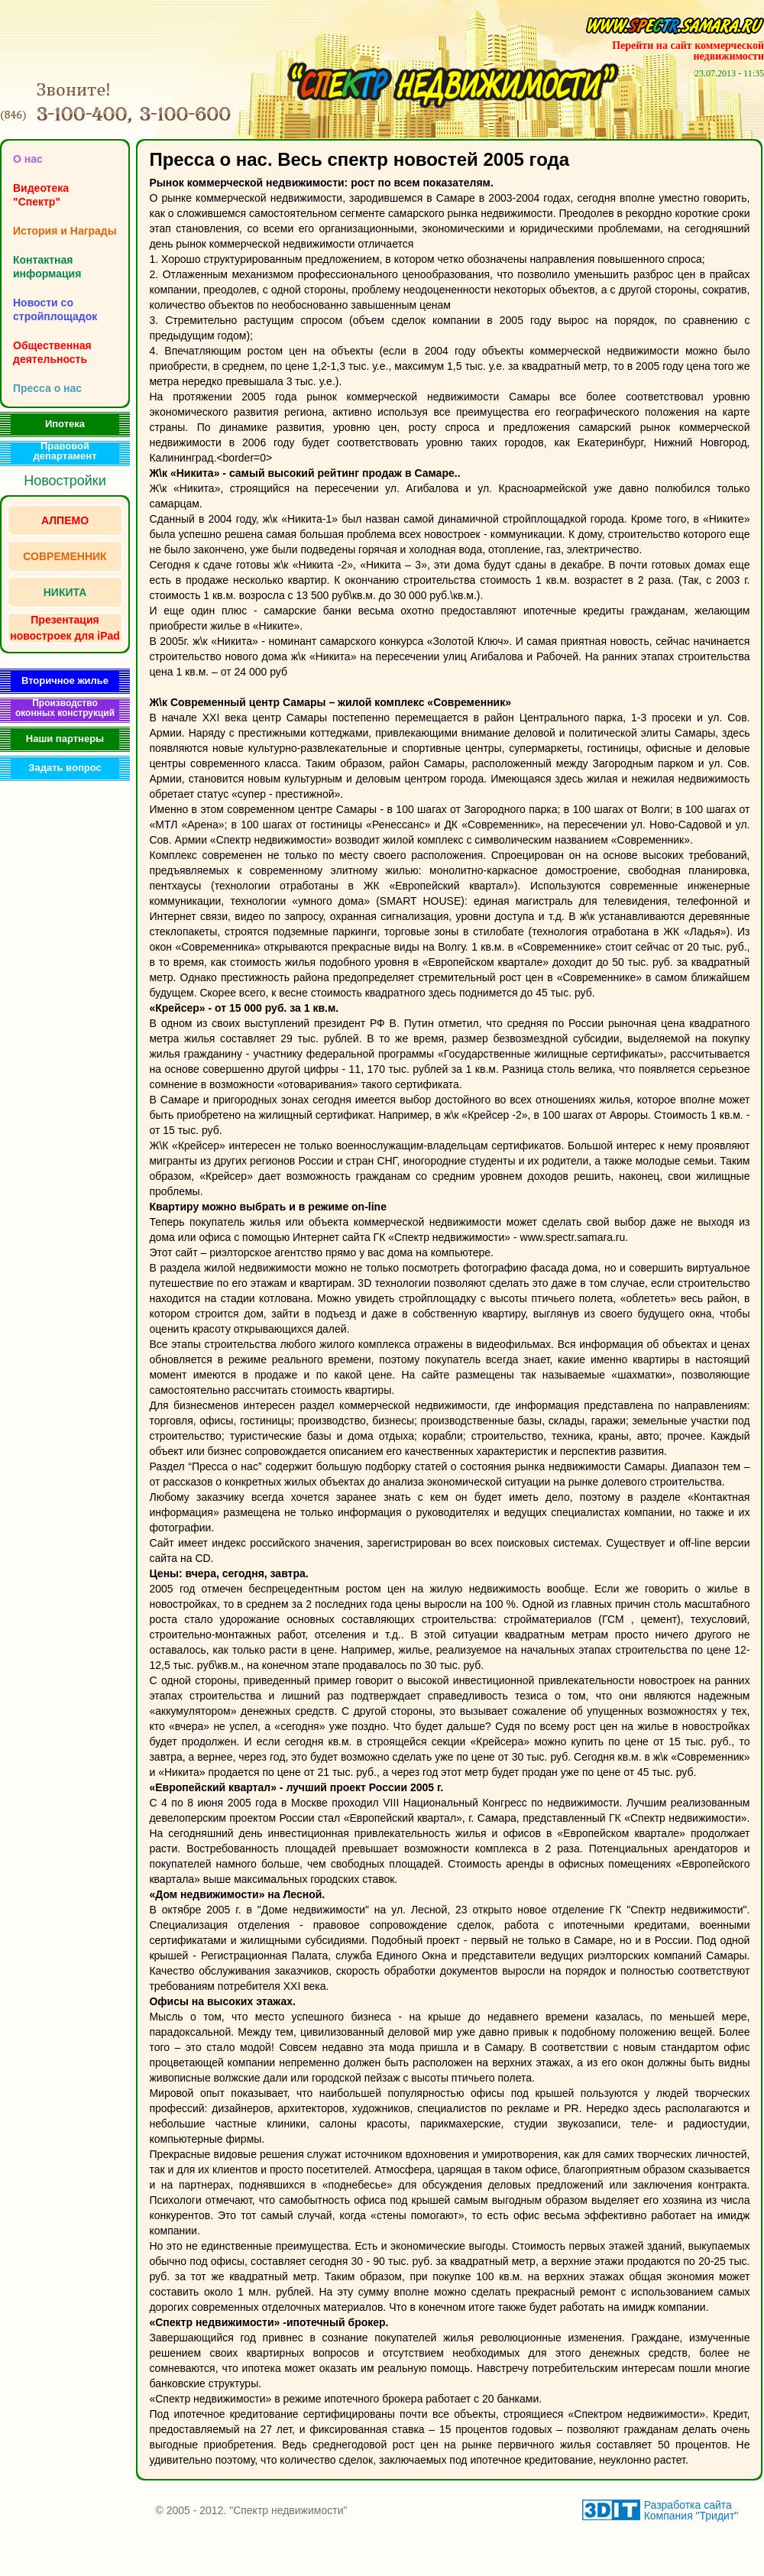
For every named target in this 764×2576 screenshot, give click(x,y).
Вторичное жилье (64, 680)
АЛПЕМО (65, 520)
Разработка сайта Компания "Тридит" (691, 2510)
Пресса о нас (47, 388)
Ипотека (65, 423)
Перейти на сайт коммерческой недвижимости (688, 51)
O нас (28, 159)
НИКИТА (65, 592)
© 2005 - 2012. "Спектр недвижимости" (251, 2510)
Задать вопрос (64, 767)
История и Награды (65, 231)
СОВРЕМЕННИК (64, 556)
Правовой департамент (65, 451)
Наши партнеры (65, 738)
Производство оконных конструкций (65, 708)
